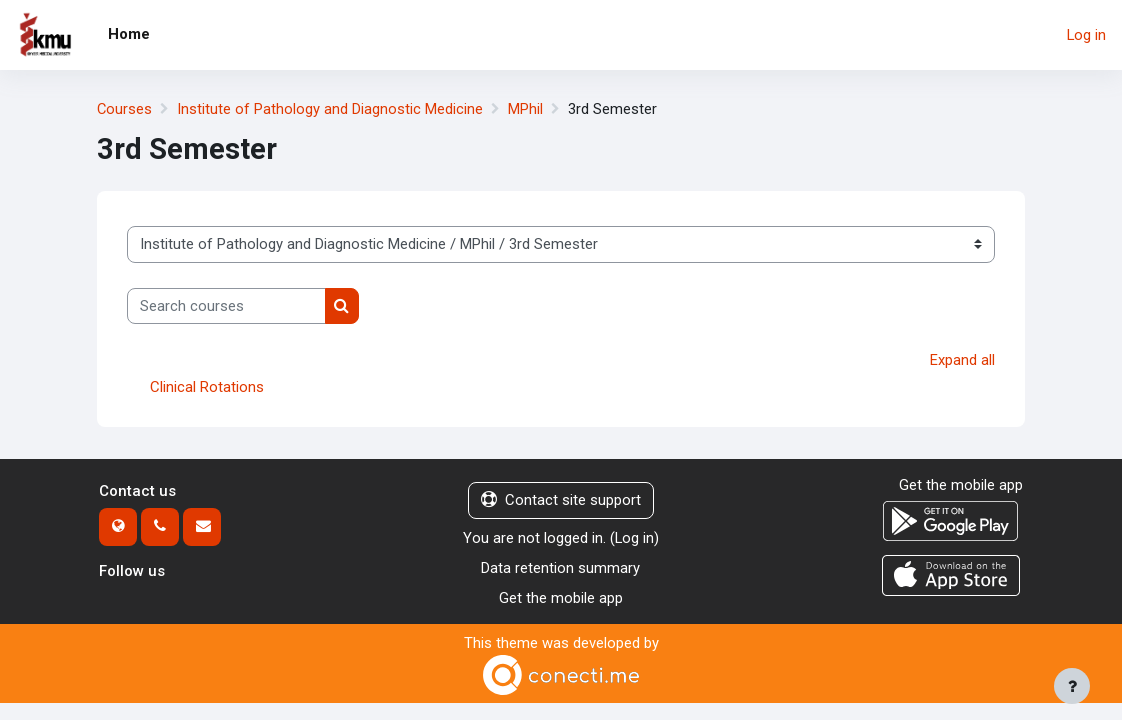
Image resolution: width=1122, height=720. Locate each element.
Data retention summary (560, 569)
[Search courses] (226, 306)
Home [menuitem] (129, 34)
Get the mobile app (561, 599)
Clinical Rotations (207, 388)
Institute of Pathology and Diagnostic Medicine (331, 109)
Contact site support (561, 501)
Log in (1086, 35)
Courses (125, 109)
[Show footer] (1072, 686)
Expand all (962, 360)
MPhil (526, 109)
